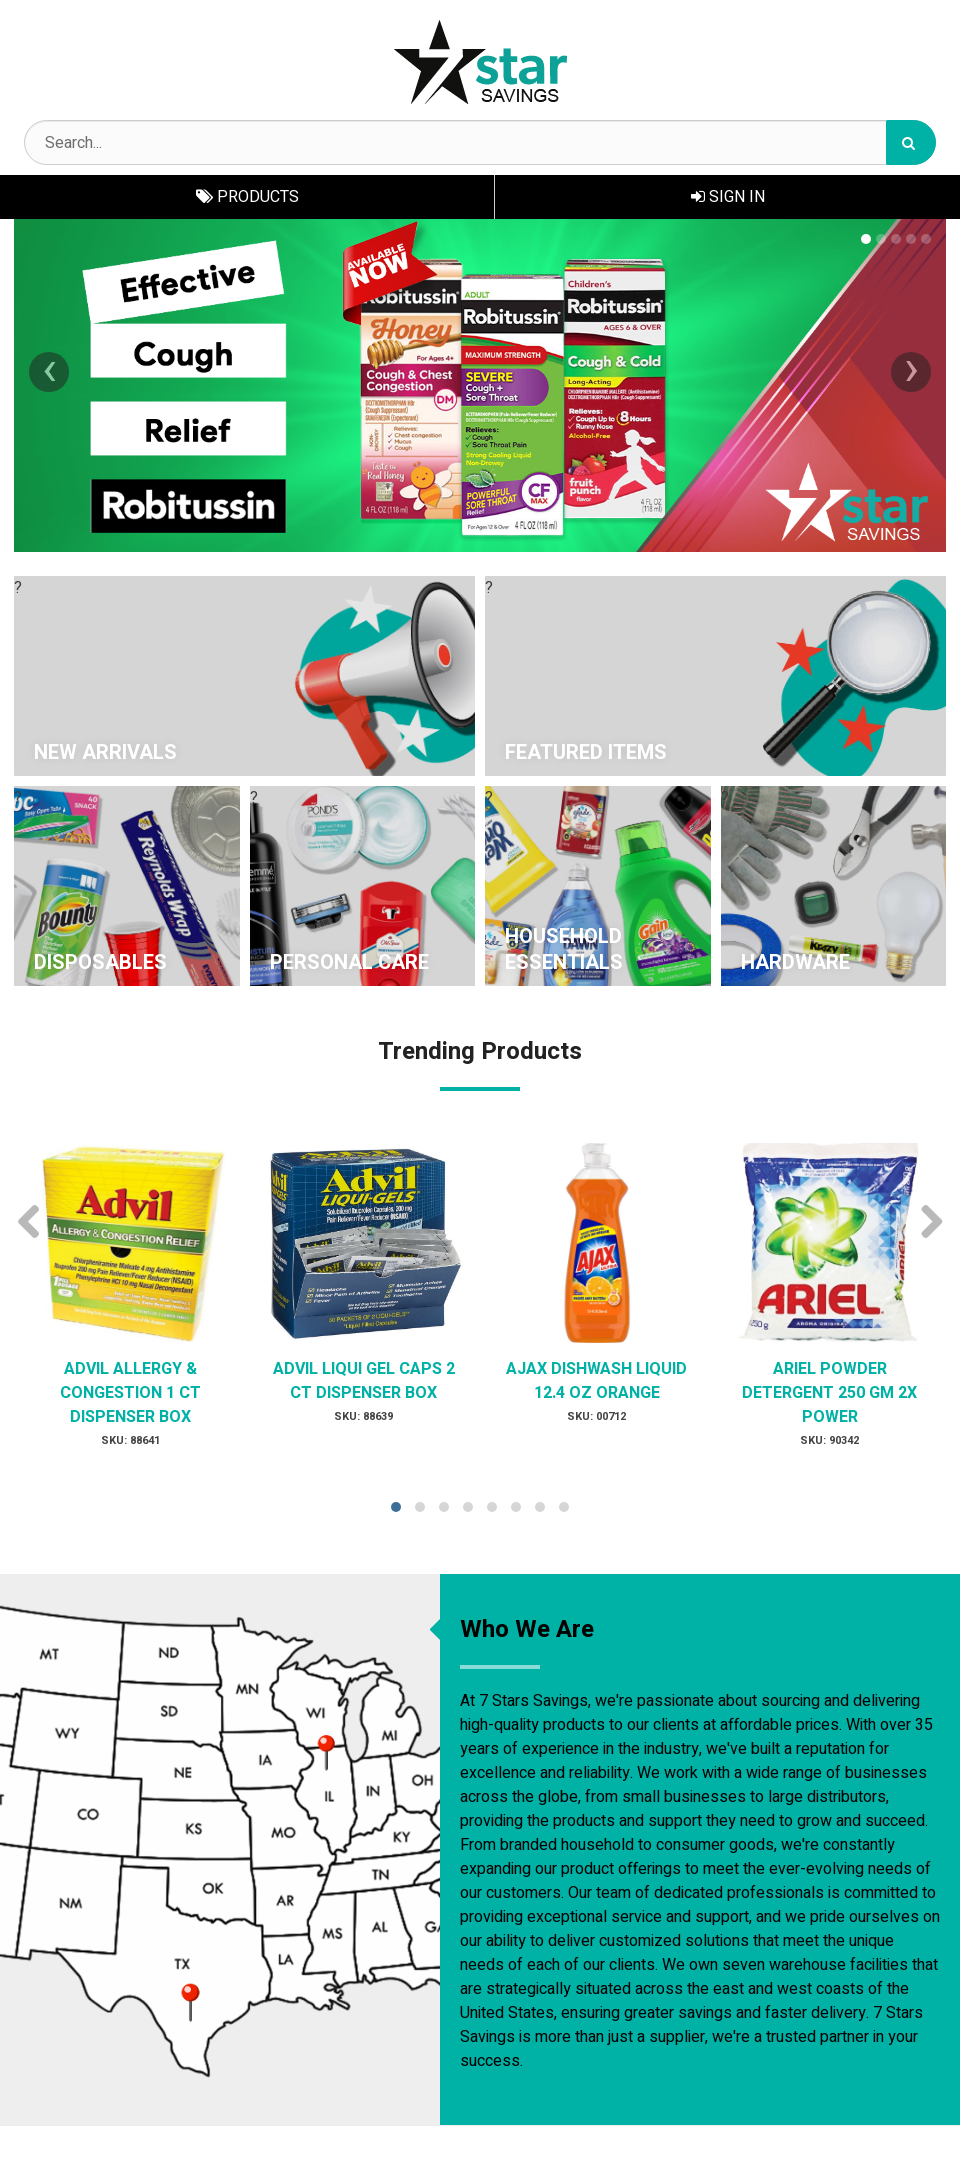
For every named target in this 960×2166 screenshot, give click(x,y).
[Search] (911, 142)
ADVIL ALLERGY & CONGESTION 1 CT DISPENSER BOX (130, 1393)
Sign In (728, 197)
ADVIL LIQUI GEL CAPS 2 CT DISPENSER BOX (364, 1381)
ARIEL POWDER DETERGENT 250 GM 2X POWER (829, 1393)
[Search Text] (480, 142)
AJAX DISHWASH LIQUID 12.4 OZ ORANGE (596, 1381)
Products (247, 197)
